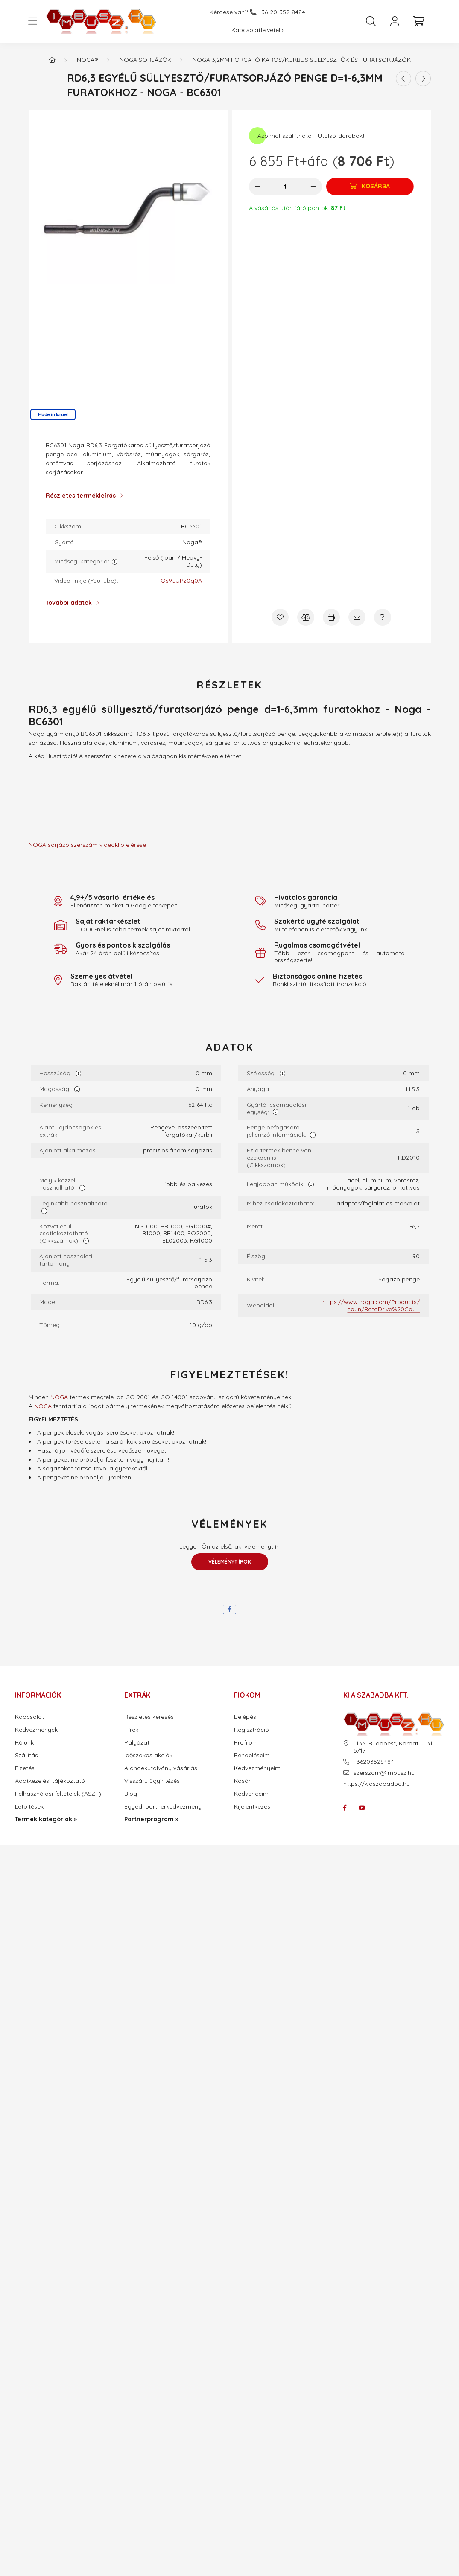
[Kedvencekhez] (280, 617)
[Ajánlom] (356, 617)
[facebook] (229, 1609)
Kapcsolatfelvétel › (257, 30)
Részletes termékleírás (81, 495)
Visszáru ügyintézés (152, 1781)
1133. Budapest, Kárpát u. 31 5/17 (393, 1747)
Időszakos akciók (148, 1755)
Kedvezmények (36, 1729)
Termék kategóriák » (46, 1819)
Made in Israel (53, 414)
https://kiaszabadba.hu (376, 1784)
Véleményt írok (229, 1561)
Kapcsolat (29, 1717)
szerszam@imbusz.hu (384, 1773)
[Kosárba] (370, 186)
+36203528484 (374, 1761)
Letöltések (29, 1806)
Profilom (246, 1742)
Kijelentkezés (252, 1806)
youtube (362, 1807)
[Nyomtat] (331, 617)
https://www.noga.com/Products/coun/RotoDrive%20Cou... (371, 1305)
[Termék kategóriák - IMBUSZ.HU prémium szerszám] (52, 60)
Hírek (131, 1729)
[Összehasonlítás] (305, 617)
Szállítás (26, 1755)
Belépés (245, 1717)
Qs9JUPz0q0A (181, 580)
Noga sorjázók (145, 60)
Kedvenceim (251, 1793)
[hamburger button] (32, 21)
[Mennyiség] (285, 186)
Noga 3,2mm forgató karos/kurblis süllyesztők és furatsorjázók (302, 60)
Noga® (87, 60)
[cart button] (418, 21)
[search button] (371, 21)
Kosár (242, 1781)
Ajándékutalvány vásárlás (160, 1768)
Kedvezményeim (257, 1768)
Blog (130, 1793)
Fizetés (25, 1768)
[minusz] (257, 186)
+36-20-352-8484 (281, 12)
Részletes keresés (149, 1717)
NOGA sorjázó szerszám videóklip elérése (87, 845)
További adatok (69, 603)
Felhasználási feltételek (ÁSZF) (58, 1793)
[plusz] (313, 186)
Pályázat (136, 1742)
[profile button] (394, 21)
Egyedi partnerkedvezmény (163, 1806)
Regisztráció (251, 1729)
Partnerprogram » (151, 1819)
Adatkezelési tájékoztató (50, 1781)
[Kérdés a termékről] (382, 617)
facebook (345, 1807)
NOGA (59, 1397)
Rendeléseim (252, 1755)
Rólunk (24, 1742)
